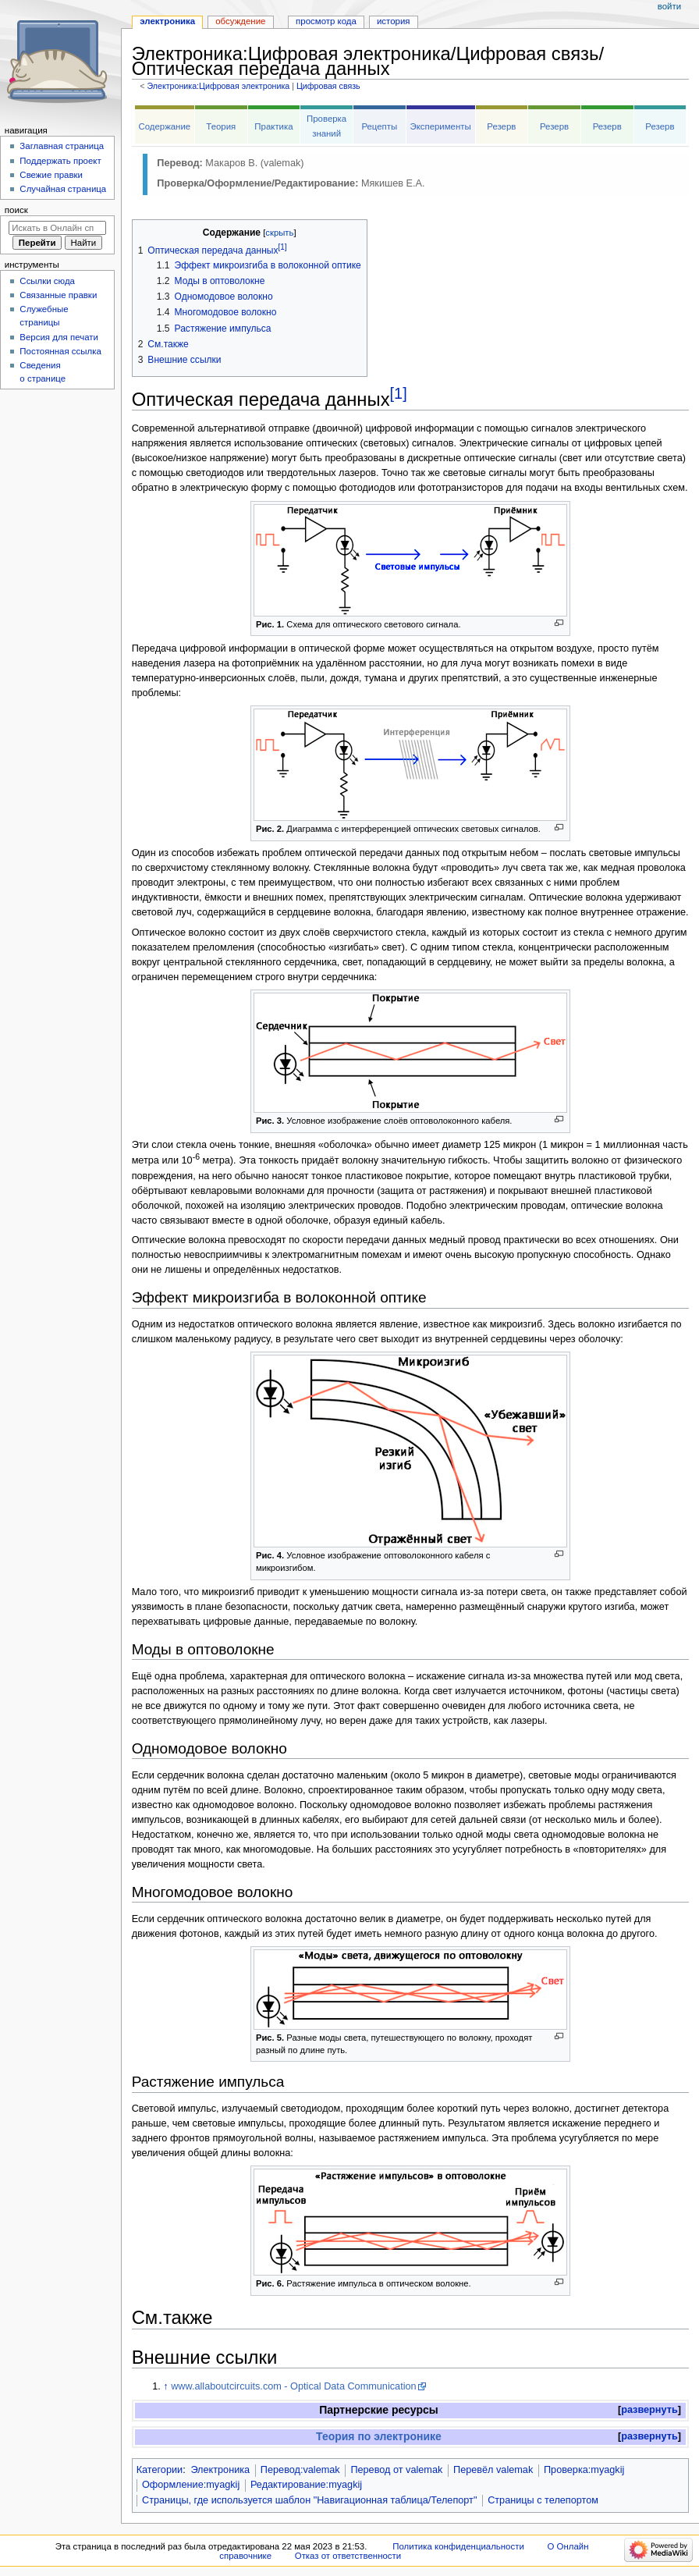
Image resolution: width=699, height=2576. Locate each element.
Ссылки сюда (47, 281)
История (393, 21)
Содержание (164, 126)
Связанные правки (58, 295)
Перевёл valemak (493, 2469)
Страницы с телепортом (543, 2500)
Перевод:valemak (300, 2469)
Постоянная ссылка (60, 351)
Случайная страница (63, 189)
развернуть (649, 2409)
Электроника (220, 2469)
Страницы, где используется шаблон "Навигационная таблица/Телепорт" (309, 2500)
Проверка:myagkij (584, 2469)
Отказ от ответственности (348, 2555)
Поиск (16, 210)
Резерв (501, 126)
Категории (160, 2469)
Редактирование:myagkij (306, 2484)
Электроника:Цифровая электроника (218, 86)
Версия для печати (59, 337)
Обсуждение (240, 21)
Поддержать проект (60, 160)
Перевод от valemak (396, 2469)
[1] (398, 393)
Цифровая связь (328, 86)
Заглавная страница (62, 146)
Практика (273, 126)
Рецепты (379, 126)
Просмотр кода (326, 21)
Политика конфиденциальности (458, 2546)
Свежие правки (51, 174)
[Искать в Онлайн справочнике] (57, 228)
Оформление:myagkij (191, 2484)
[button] (649, 2410)
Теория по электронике (379, 2436)
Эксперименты (440, 126)
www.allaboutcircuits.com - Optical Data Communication (293, 2386)
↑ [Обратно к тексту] (165, 2386)
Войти (669, 6)
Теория (221, 126)
